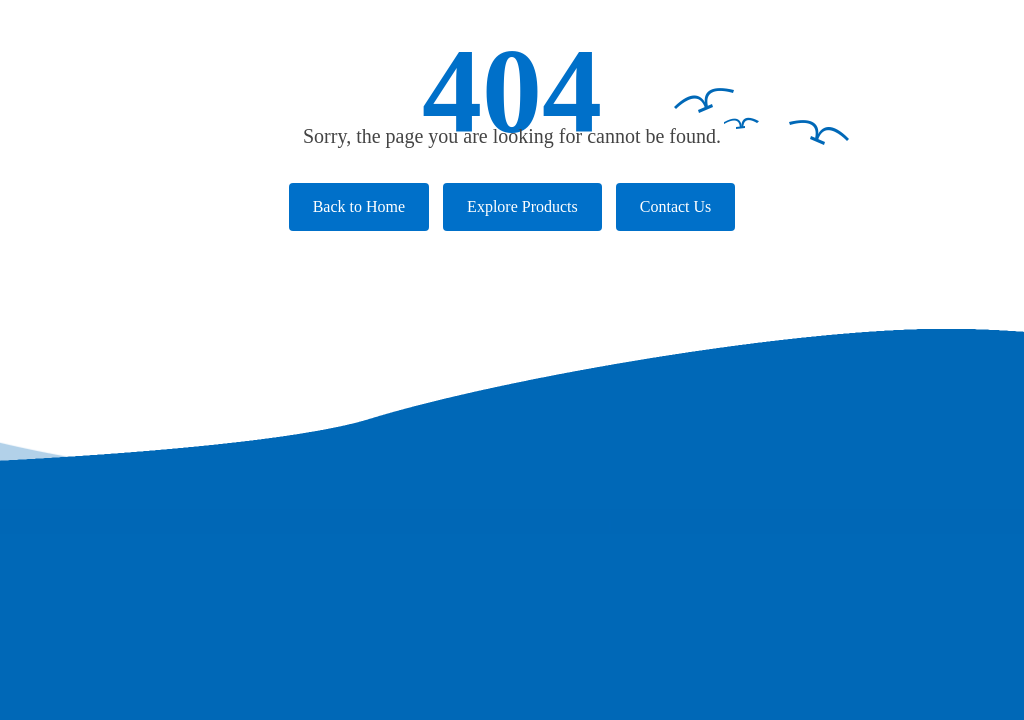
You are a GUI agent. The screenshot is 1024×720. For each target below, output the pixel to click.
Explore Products (522, 206)
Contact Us (676, 206)
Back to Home (359, 206)
